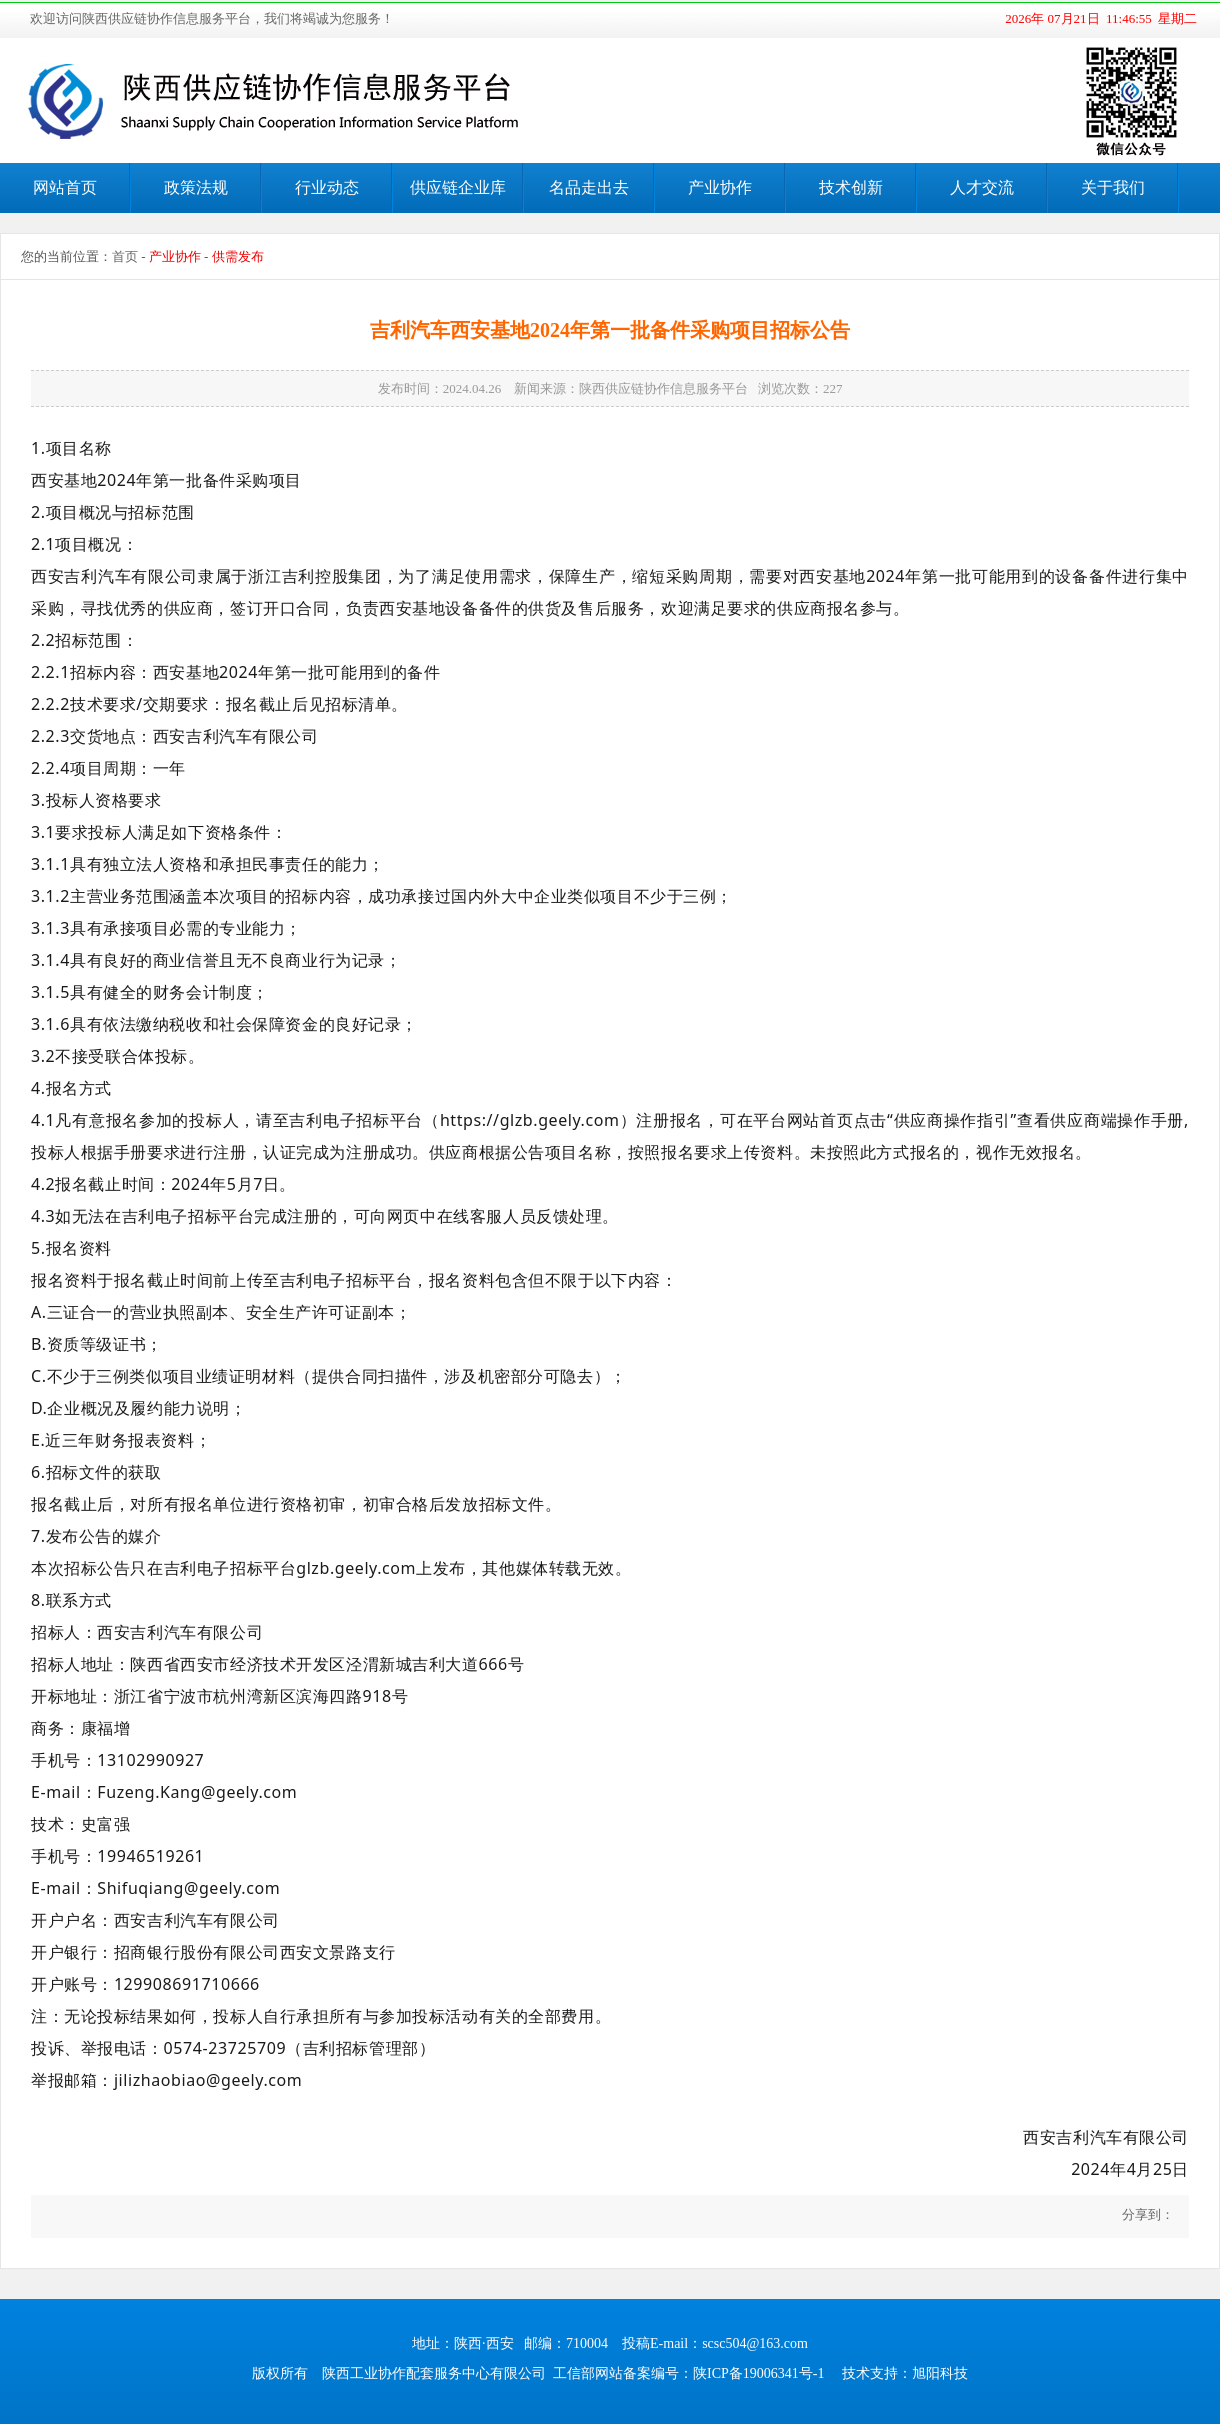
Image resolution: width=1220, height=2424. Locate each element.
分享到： (1146, 2214)
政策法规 (196, 187)
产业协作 (720, 187)
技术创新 (851, 187)
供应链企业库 (458, 187)
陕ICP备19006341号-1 (758, 2373)
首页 (125, 256)
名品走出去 (589, 187)
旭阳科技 (940, 2373)
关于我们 (1113, 187)
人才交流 (982, 187)
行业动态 (327, 187)
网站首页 (65, 187)
